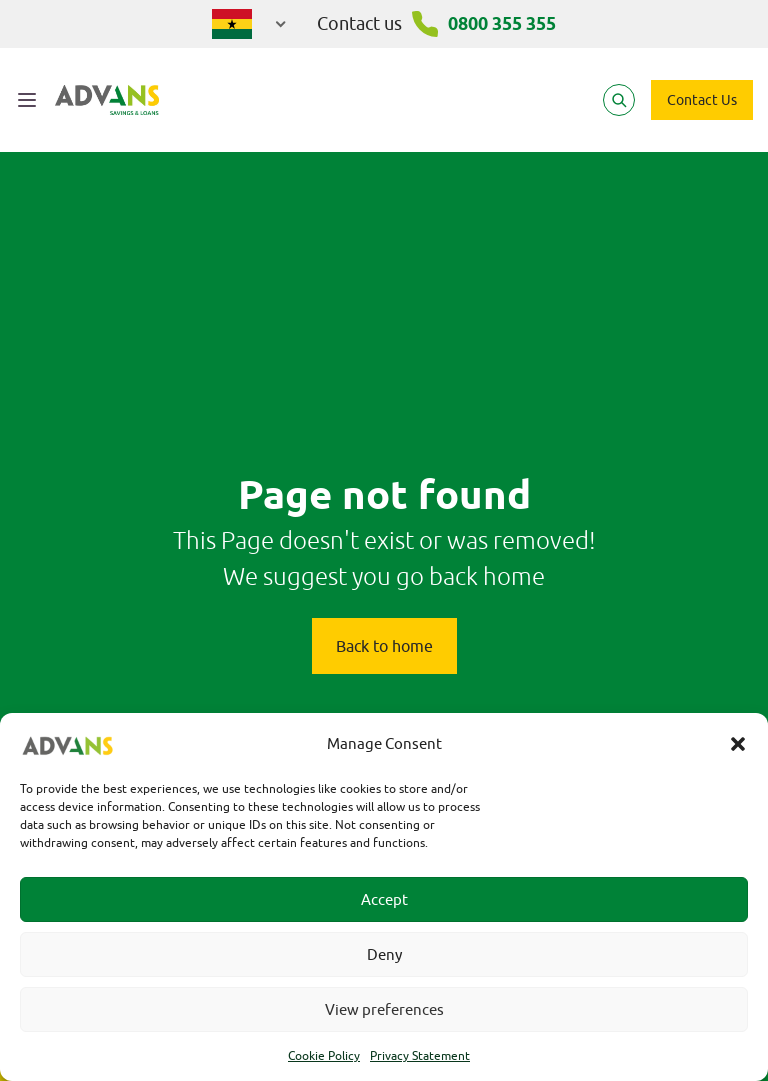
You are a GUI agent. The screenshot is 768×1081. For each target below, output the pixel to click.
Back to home (384, 646)
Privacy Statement (420, 1055)
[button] (738, 744)
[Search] (619, 100)
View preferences (384, 1009)
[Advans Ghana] (107, 100)
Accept (384, 899)
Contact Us (702, 100)
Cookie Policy (324, 1055)
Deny (384, 954)
